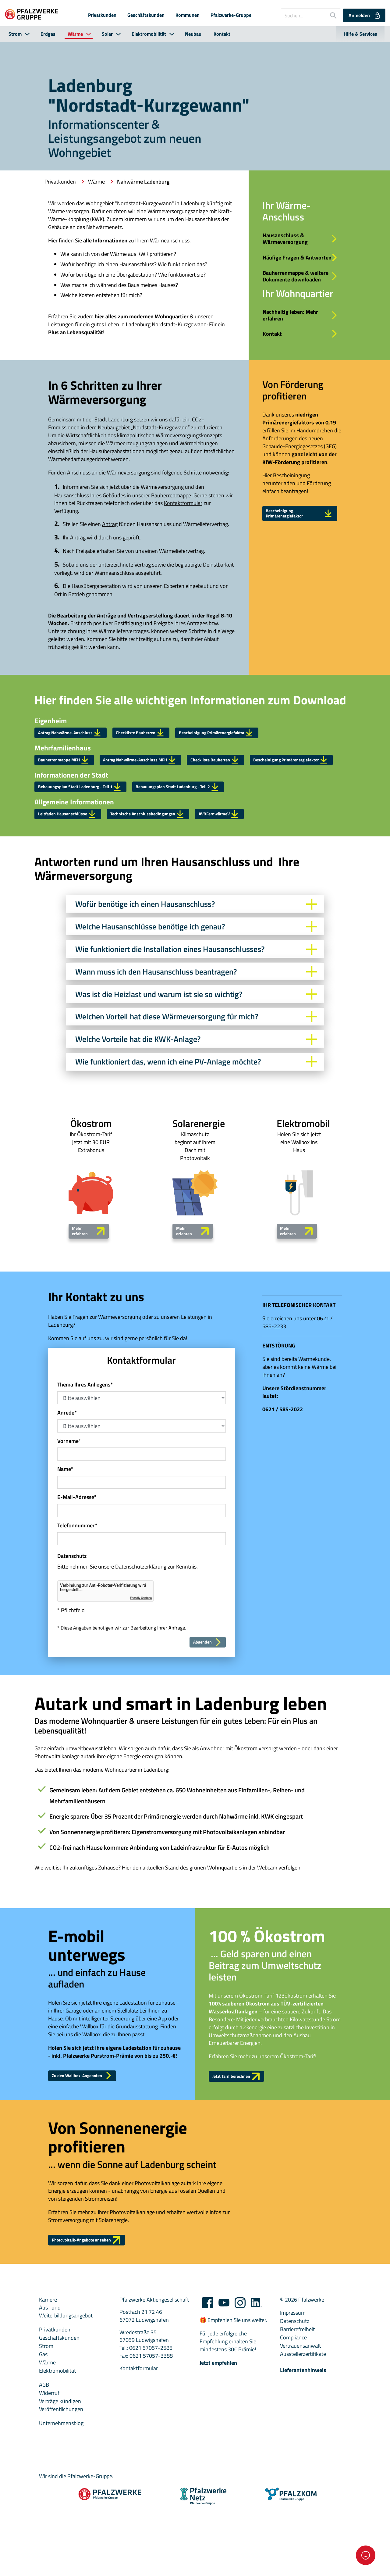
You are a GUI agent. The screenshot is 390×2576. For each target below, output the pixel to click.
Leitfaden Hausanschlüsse (75, 881)
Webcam (267, 1945)
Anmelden (365, 15)
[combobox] (310, 15)
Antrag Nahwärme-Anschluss (79, 768)
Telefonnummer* (77, 1600)
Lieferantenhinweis (303, 2457)
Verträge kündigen (60, 2488)
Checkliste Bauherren (164, 768)
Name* (65, 1544)
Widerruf (49, 2480)
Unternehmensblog (61, 2510)
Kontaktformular (183, 537)
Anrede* (67, 1487)
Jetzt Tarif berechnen (243, 2156)
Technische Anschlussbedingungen (173, 881)
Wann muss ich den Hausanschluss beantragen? (196, 1042)
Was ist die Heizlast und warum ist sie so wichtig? (196, 1065)
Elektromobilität (149, 34)
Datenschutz (294, 2408)
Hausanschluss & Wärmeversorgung (301, 240)
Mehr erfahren (89, 1303)
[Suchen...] (302, 15)
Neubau (193, 34)
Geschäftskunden (146, 15)
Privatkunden (102, 15)
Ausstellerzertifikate (303, 2441)
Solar (107, 34)
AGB (44, 2471)
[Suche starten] (330, 15)
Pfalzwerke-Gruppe (231, 15)
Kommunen (188, 15)
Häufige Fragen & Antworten (301, 267)
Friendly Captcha (141, 1672)
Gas (43, 2441)
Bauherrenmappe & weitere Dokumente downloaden (301, 297)
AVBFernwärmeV (259, 881)
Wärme (75, 34)
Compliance (293, 2424)
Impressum (293, 2400)
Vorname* (69, 1515)
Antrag (110, 558)
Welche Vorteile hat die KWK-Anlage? (196, 1110)
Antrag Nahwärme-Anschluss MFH (163, 799)
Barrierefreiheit (297, 2416)
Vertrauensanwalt (300, 2433)
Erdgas (48, 34)
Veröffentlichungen (61, 2496)
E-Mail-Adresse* (77, 1572)
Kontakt (222, 34)
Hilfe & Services (360, 34)
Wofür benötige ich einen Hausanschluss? (196, 974)
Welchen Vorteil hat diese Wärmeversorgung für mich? (196, 1087)
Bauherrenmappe (171, 529)
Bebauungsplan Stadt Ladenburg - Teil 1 (92, 850)
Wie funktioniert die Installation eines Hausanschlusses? (196, 1019)
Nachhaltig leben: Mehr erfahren (301, 345)
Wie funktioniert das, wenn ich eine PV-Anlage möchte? (196, 1132)
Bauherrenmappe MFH (71, 799)
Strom (15, 34)
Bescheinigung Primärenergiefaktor (300, 551)
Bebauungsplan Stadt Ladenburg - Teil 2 (211, 850)
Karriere (48, 2386)
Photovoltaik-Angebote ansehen (97, 2325)
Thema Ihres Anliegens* (85, 1459)
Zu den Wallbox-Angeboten (91, 2156)
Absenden (205, 1718)
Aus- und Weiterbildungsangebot (66, 2398)
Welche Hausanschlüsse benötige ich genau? (196, 997)
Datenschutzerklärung (140, 1641)
